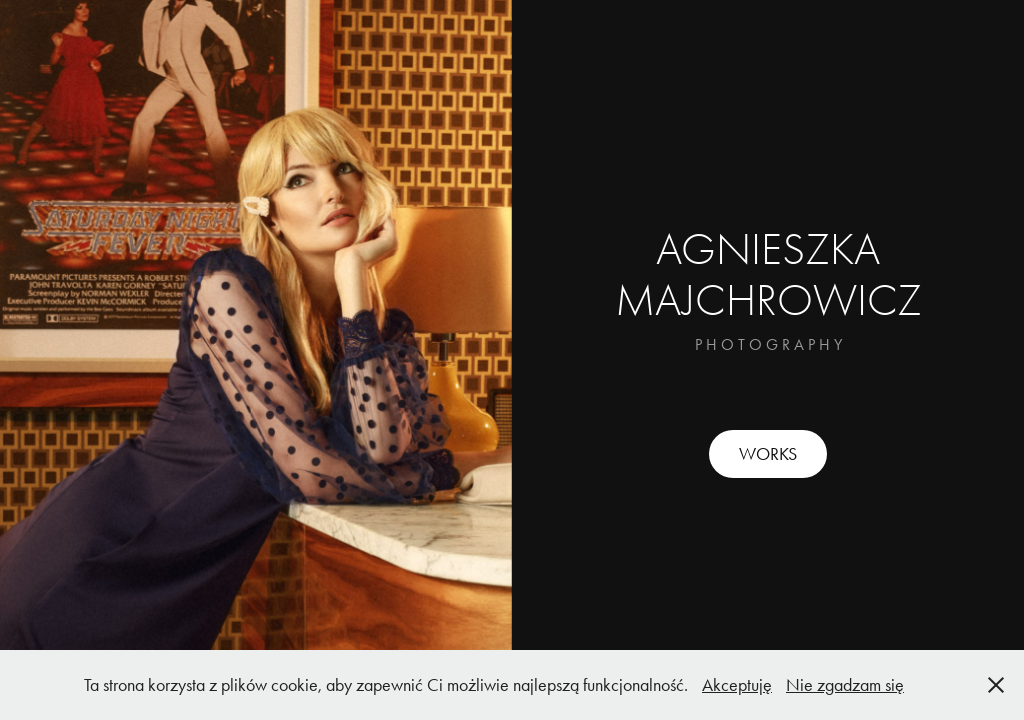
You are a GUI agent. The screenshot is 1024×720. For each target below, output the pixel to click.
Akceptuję (737, 685)
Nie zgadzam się (845, 685)
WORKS (768, 454)
